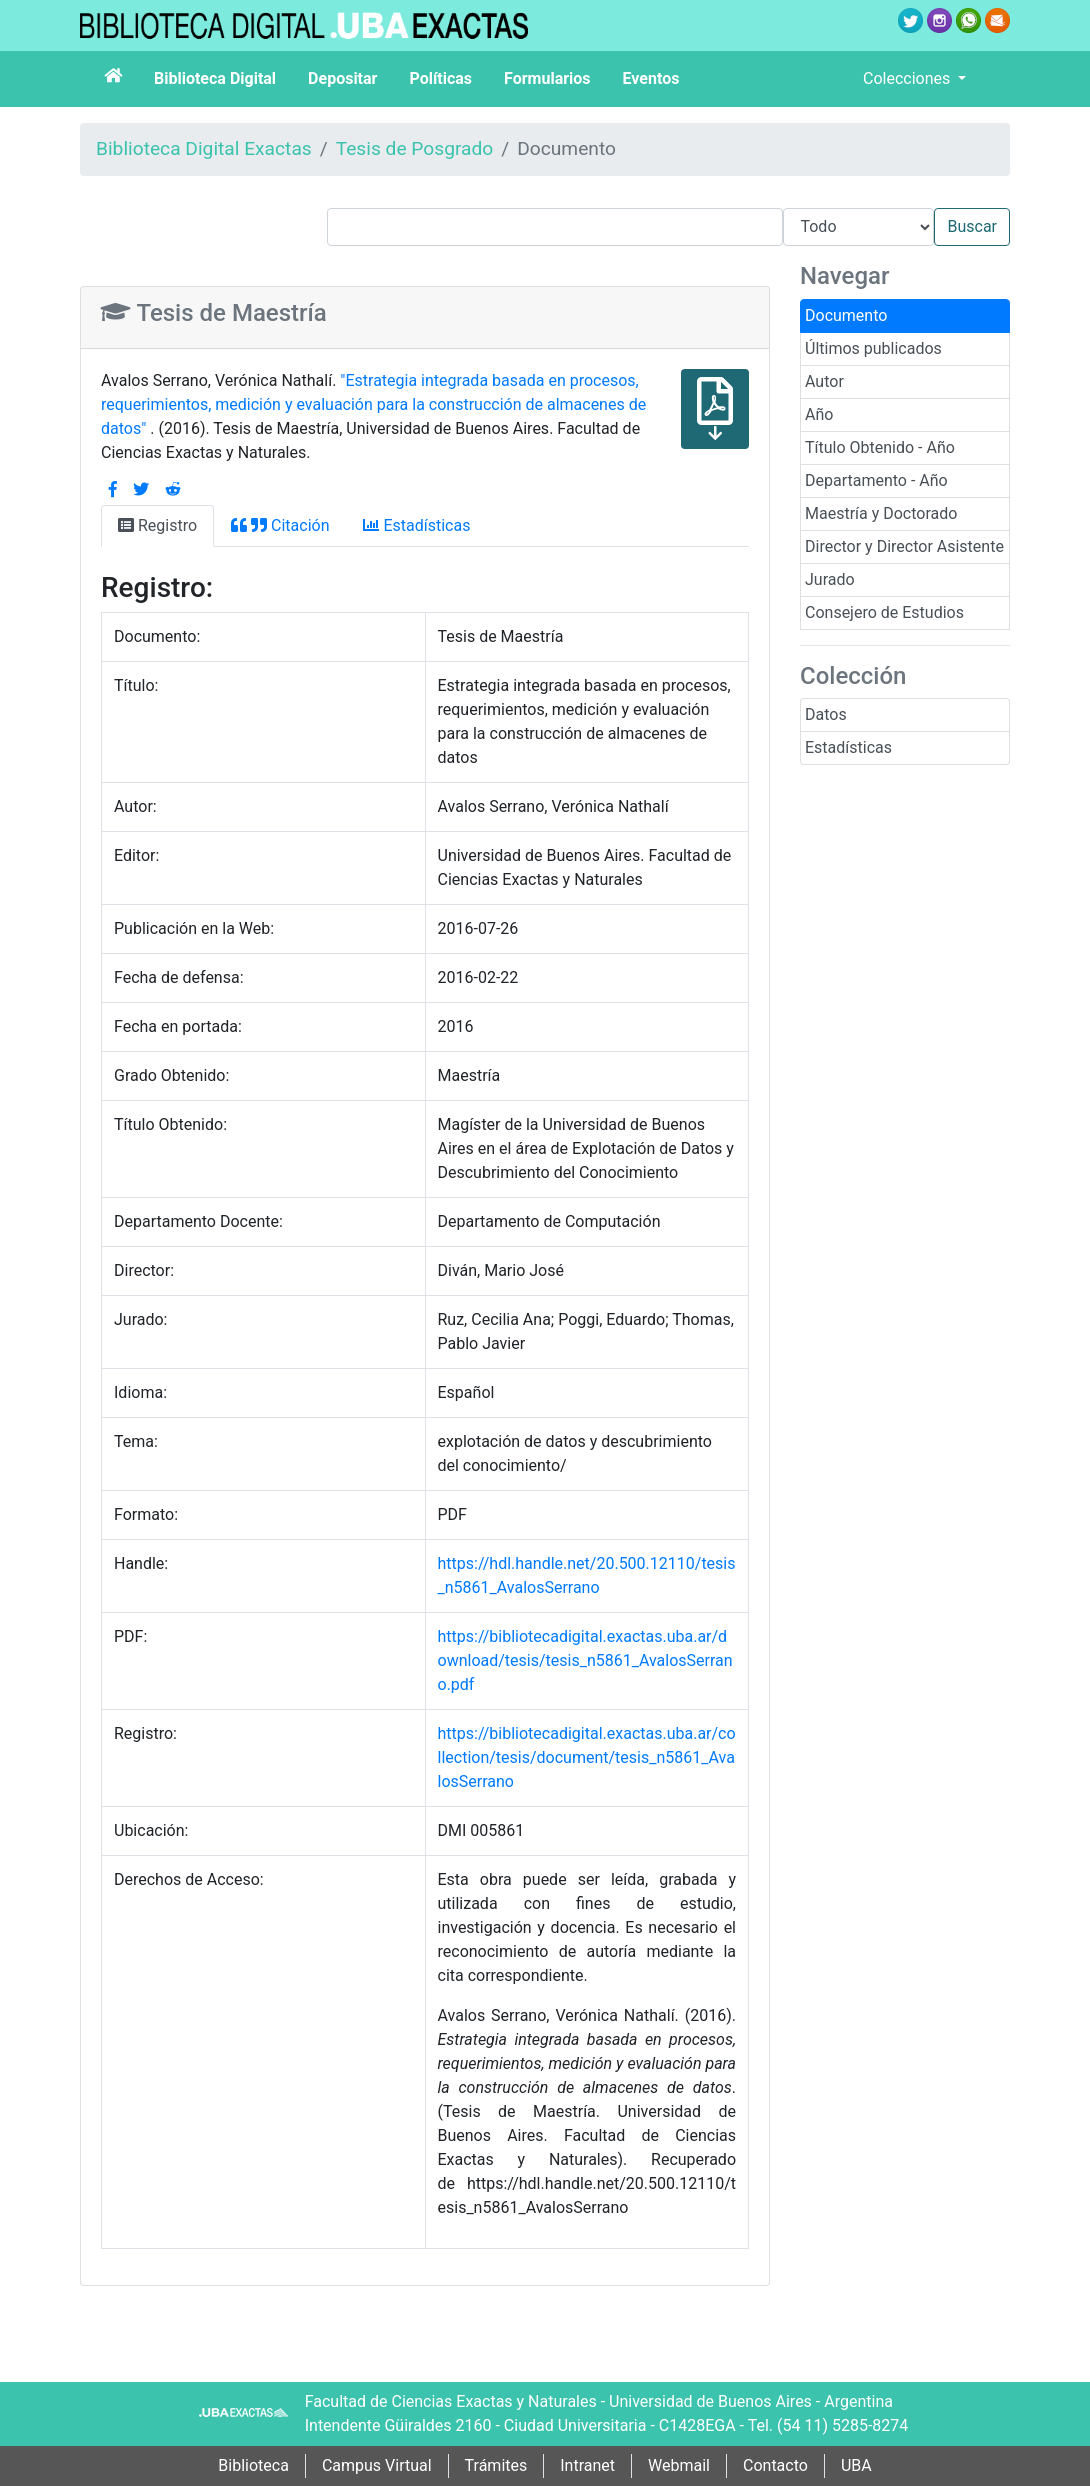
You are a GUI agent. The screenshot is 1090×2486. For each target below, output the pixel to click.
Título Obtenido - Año (880, 447)
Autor (824, 381)
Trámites (496, 2465)
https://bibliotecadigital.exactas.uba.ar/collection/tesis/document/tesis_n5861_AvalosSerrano (587, 1757)
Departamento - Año (876, 480)
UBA (856, 2465)
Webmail (679, 2465)
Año (819, 414)
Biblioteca (253, 2465)
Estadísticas (848, 747)
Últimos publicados (873, 348)
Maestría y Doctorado (881, 513)
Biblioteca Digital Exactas (204, 148)
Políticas (440, 78)
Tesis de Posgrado (415, 148)
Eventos (651, 78)
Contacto (775, 2465)
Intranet (587, 2465)
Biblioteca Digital (215, 78)
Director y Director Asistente (904, 546)
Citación (280, 525)
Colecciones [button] (908, 78)
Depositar (342, 78)
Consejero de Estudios (884, 612)
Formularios (547, 78)
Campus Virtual (377, 2465)
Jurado (830, 579)
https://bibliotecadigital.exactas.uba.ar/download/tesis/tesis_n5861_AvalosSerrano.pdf (585, 1660)
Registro (157, 525)
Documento (846, 315)
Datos (826, 714)
